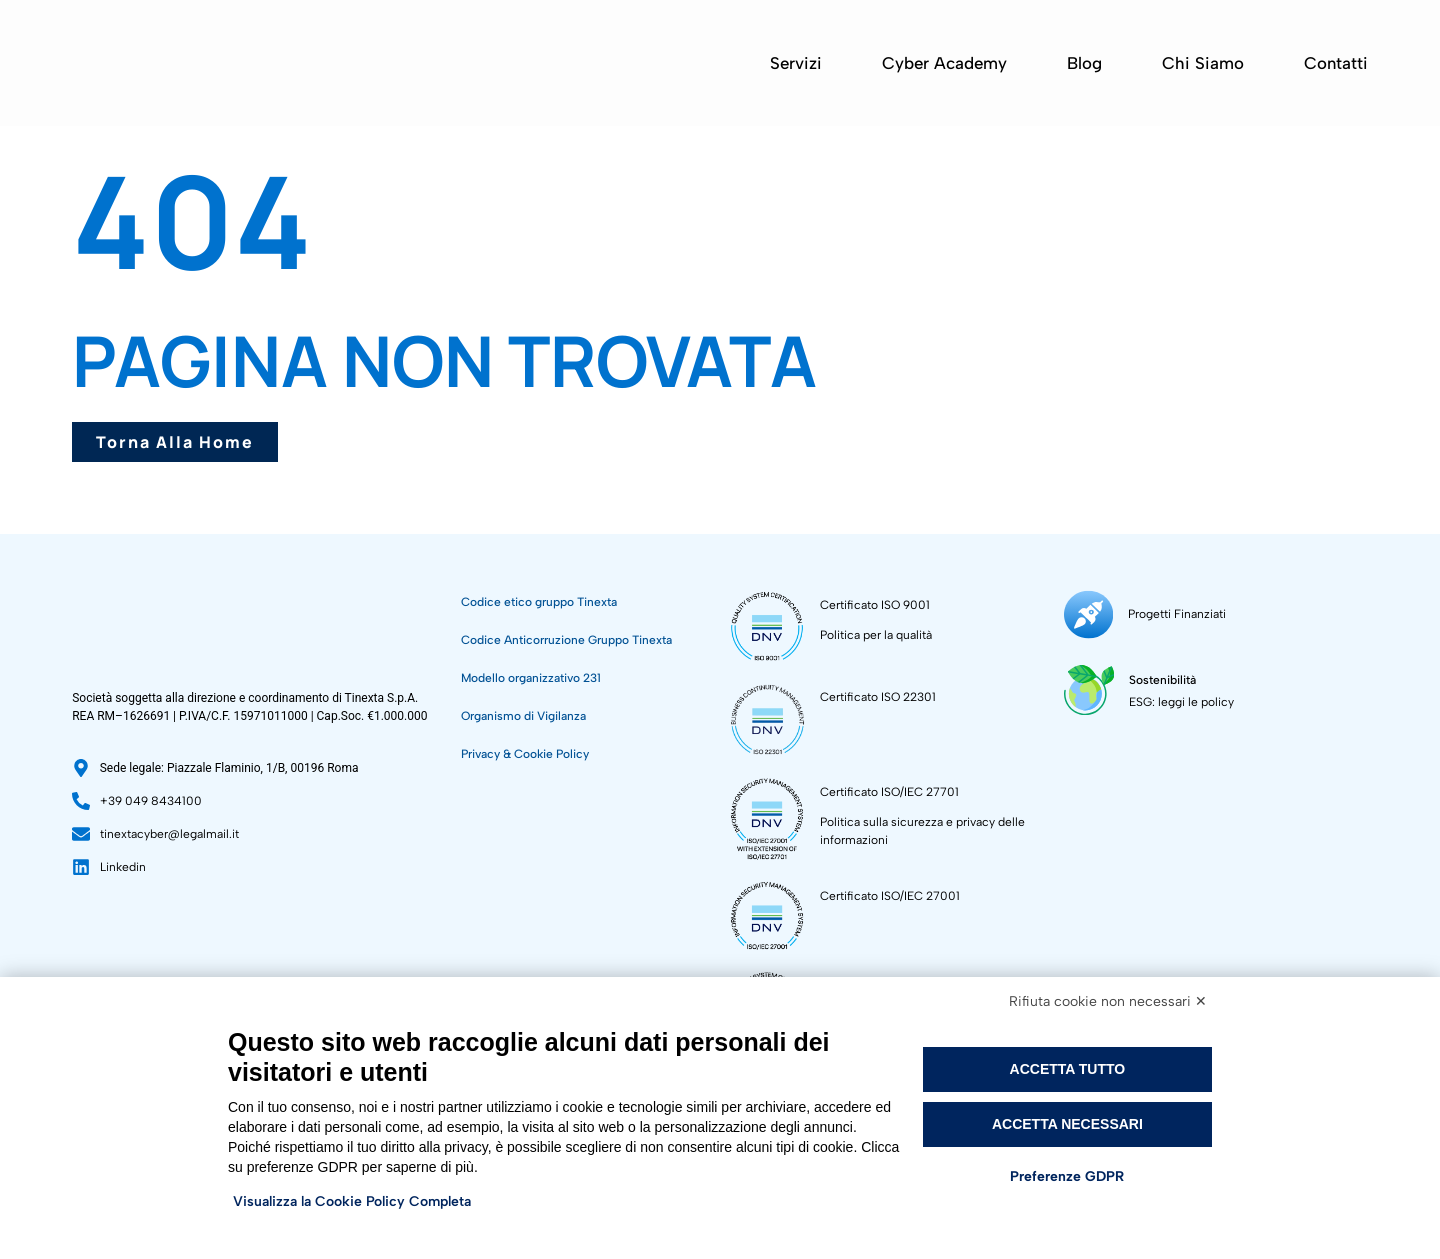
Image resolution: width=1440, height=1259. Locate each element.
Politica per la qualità (876, 635)
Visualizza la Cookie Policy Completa (352, 1201)
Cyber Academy (944, 63)
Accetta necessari (1067, 1124)
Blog (1084, 63)
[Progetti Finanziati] (1085, 611)
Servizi (796, 63)
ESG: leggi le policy (1176, 693)
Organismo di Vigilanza (523, 716)
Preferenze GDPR (1067, 1176)
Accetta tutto (1068, 1069)
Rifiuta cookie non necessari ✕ (1108, 1001)
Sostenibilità (1157, 671)
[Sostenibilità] (1086, 680)
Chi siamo (1203, 63)
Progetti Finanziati (1171, 611)
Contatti (1336, 63)
